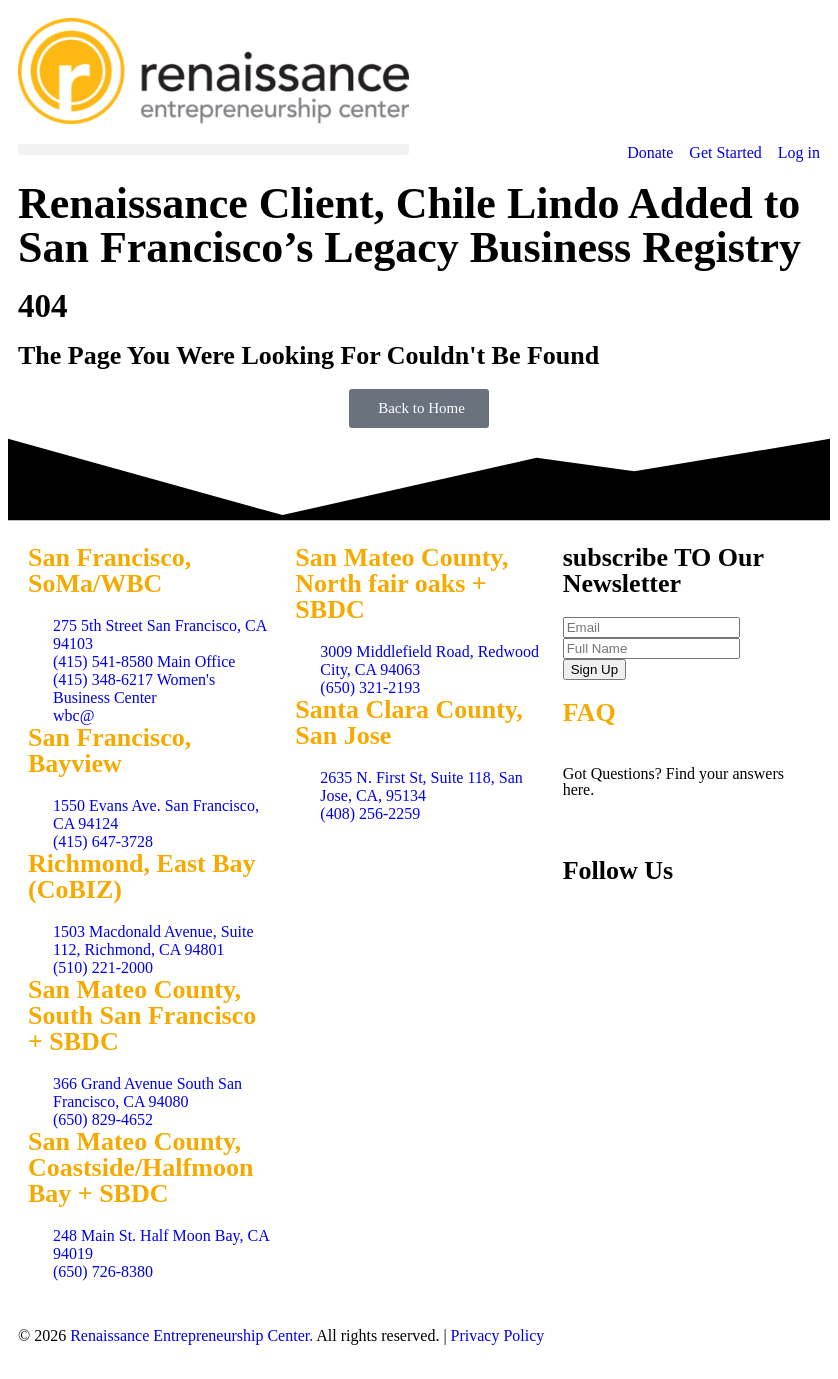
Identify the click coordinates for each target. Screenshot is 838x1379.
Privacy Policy (498, 1335)
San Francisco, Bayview (109, 750)
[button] (213, 149)
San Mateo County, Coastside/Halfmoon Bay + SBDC (140, 1167)
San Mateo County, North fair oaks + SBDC (401, 583)
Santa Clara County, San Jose (409, 722)
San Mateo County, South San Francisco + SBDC (142, 1015)
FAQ (589, 712)
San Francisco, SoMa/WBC (109, 570)
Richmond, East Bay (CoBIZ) (142, 876)
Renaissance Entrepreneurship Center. (191, 1335)
